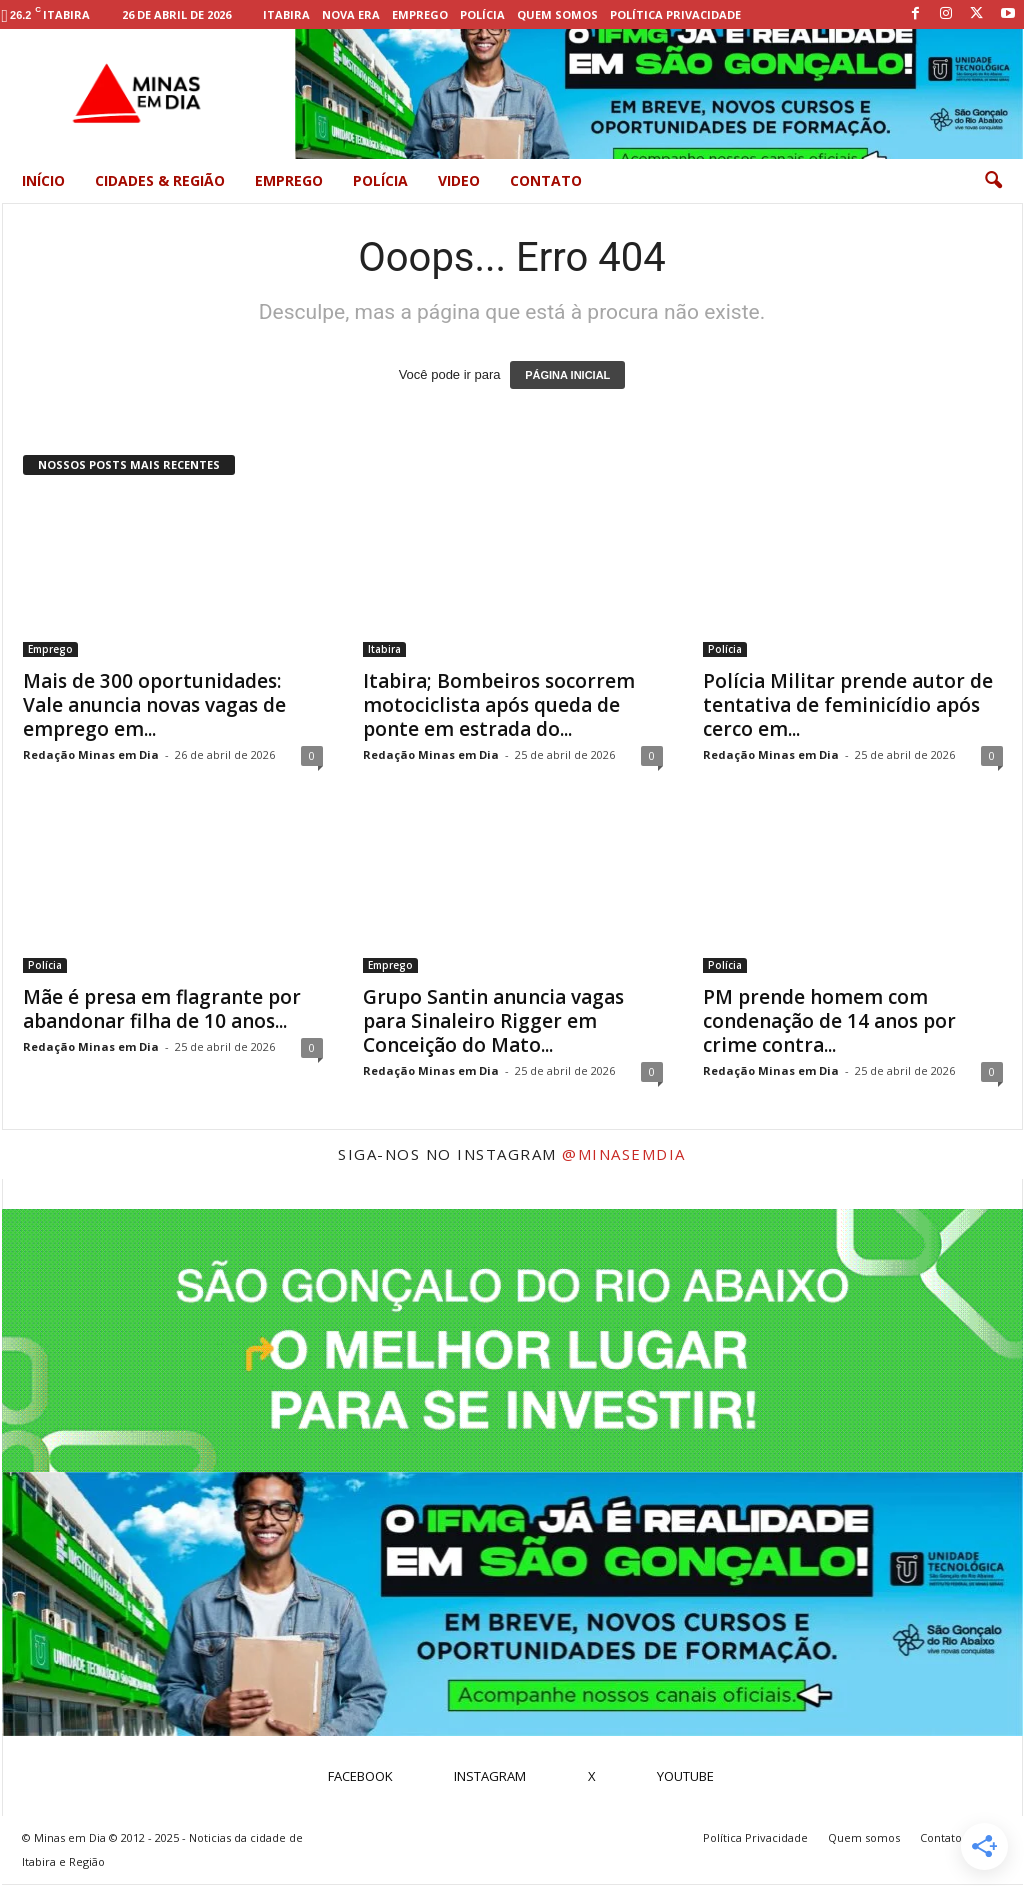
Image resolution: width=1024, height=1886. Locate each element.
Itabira (286, 14)
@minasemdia (624, 1154)
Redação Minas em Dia (91, 754)
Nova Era (351, 14)
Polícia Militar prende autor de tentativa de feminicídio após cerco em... (848, 705)
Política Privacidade (675, 14)
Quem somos (557, 14)
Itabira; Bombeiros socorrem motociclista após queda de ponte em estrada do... (499, 705)
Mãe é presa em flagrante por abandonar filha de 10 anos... (162, 1009)
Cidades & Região (160, 180)
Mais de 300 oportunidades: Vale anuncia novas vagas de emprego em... (154, 705)
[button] (993, 181)
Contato (546, 180)
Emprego (420, 14)
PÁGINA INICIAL (567, 375)
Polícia (482, 14)
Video (459, 180)
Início (43, 180)
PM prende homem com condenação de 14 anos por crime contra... (829, 1021)
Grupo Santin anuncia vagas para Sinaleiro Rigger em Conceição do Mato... (493, 1021)
